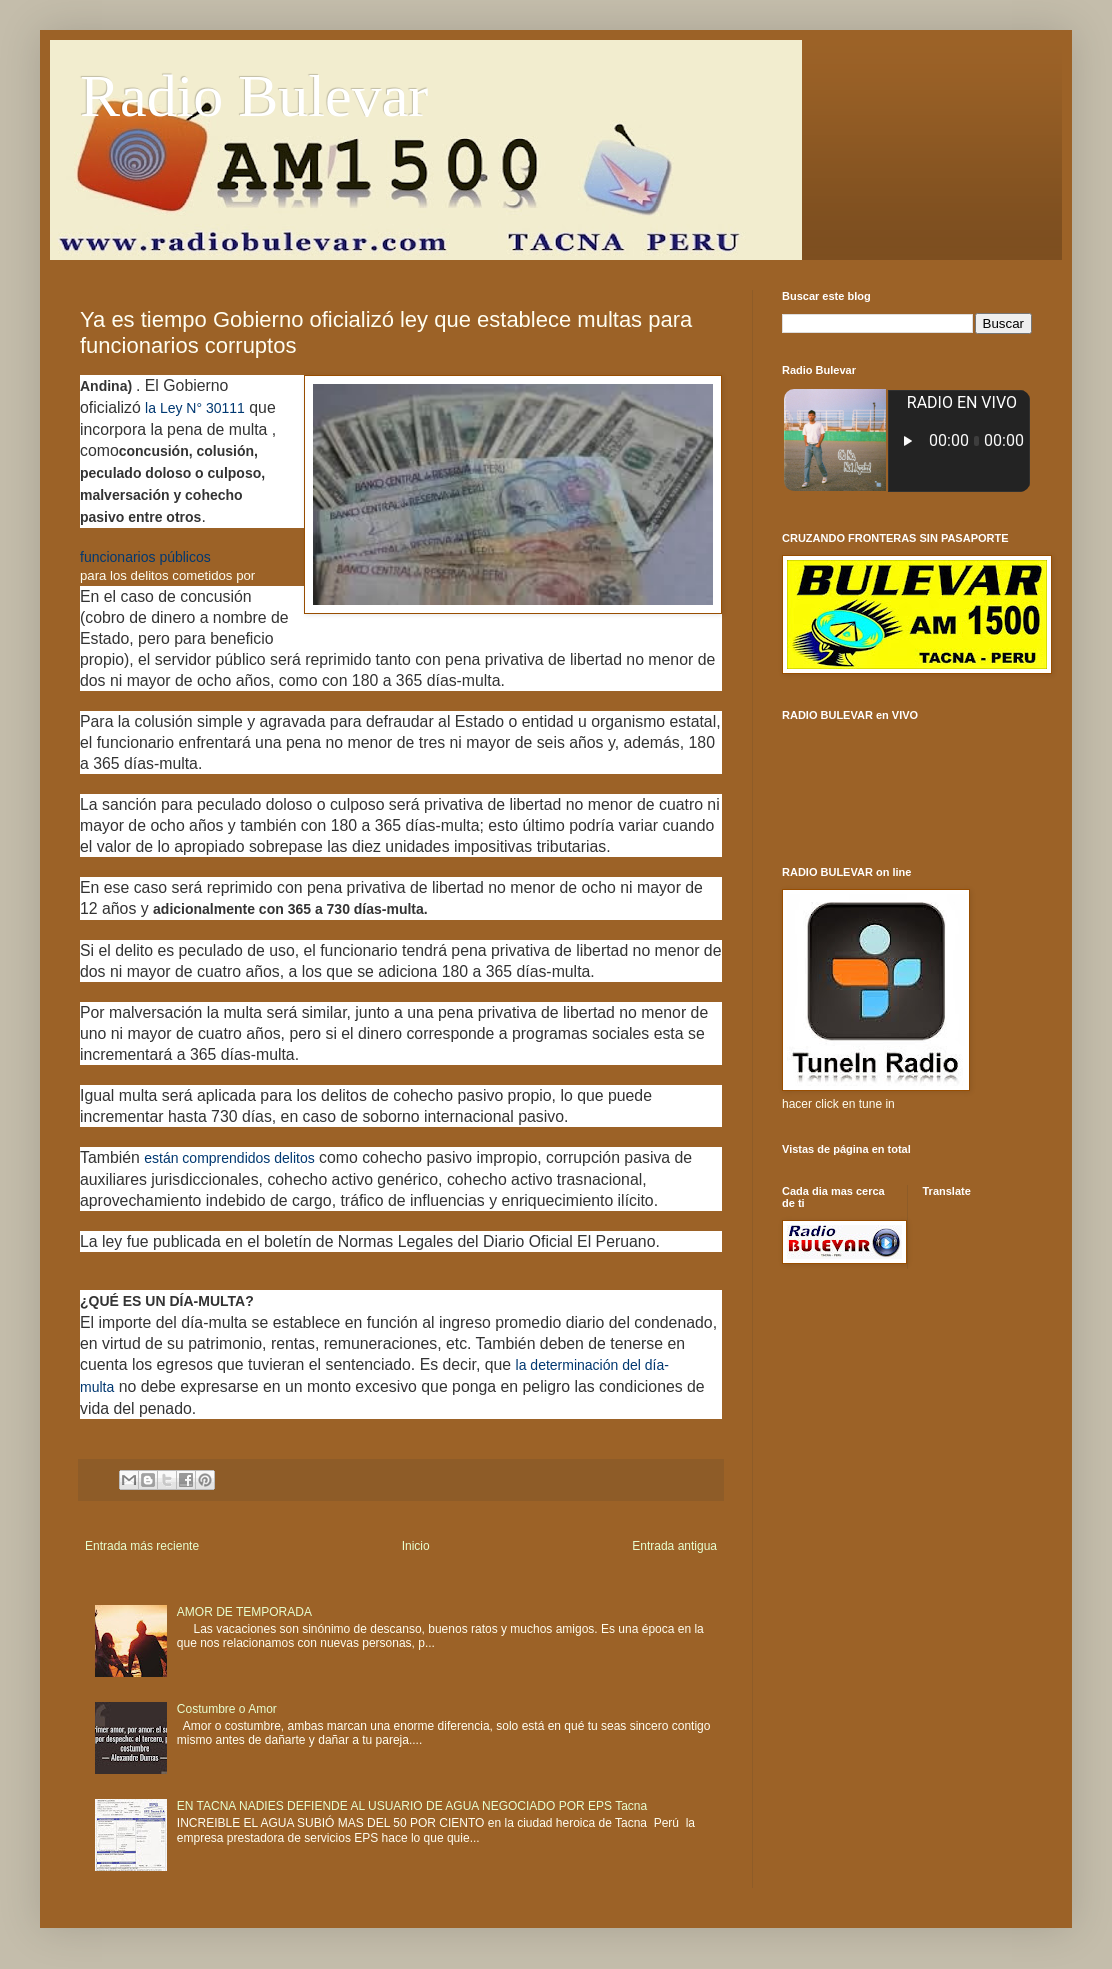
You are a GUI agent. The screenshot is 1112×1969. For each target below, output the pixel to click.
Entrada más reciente (142, 1546)
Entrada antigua (674, 1546)
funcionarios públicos (145, 557)
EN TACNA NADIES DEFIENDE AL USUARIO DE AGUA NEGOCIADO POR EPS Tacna (412, 1806)
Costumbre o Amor (227, 1709)
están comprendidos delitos (229, 1158)
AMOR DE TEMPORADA (244, 1612)
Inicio (416, 1546)
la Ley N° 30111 (195, 408)
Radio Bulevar (254, 96)
